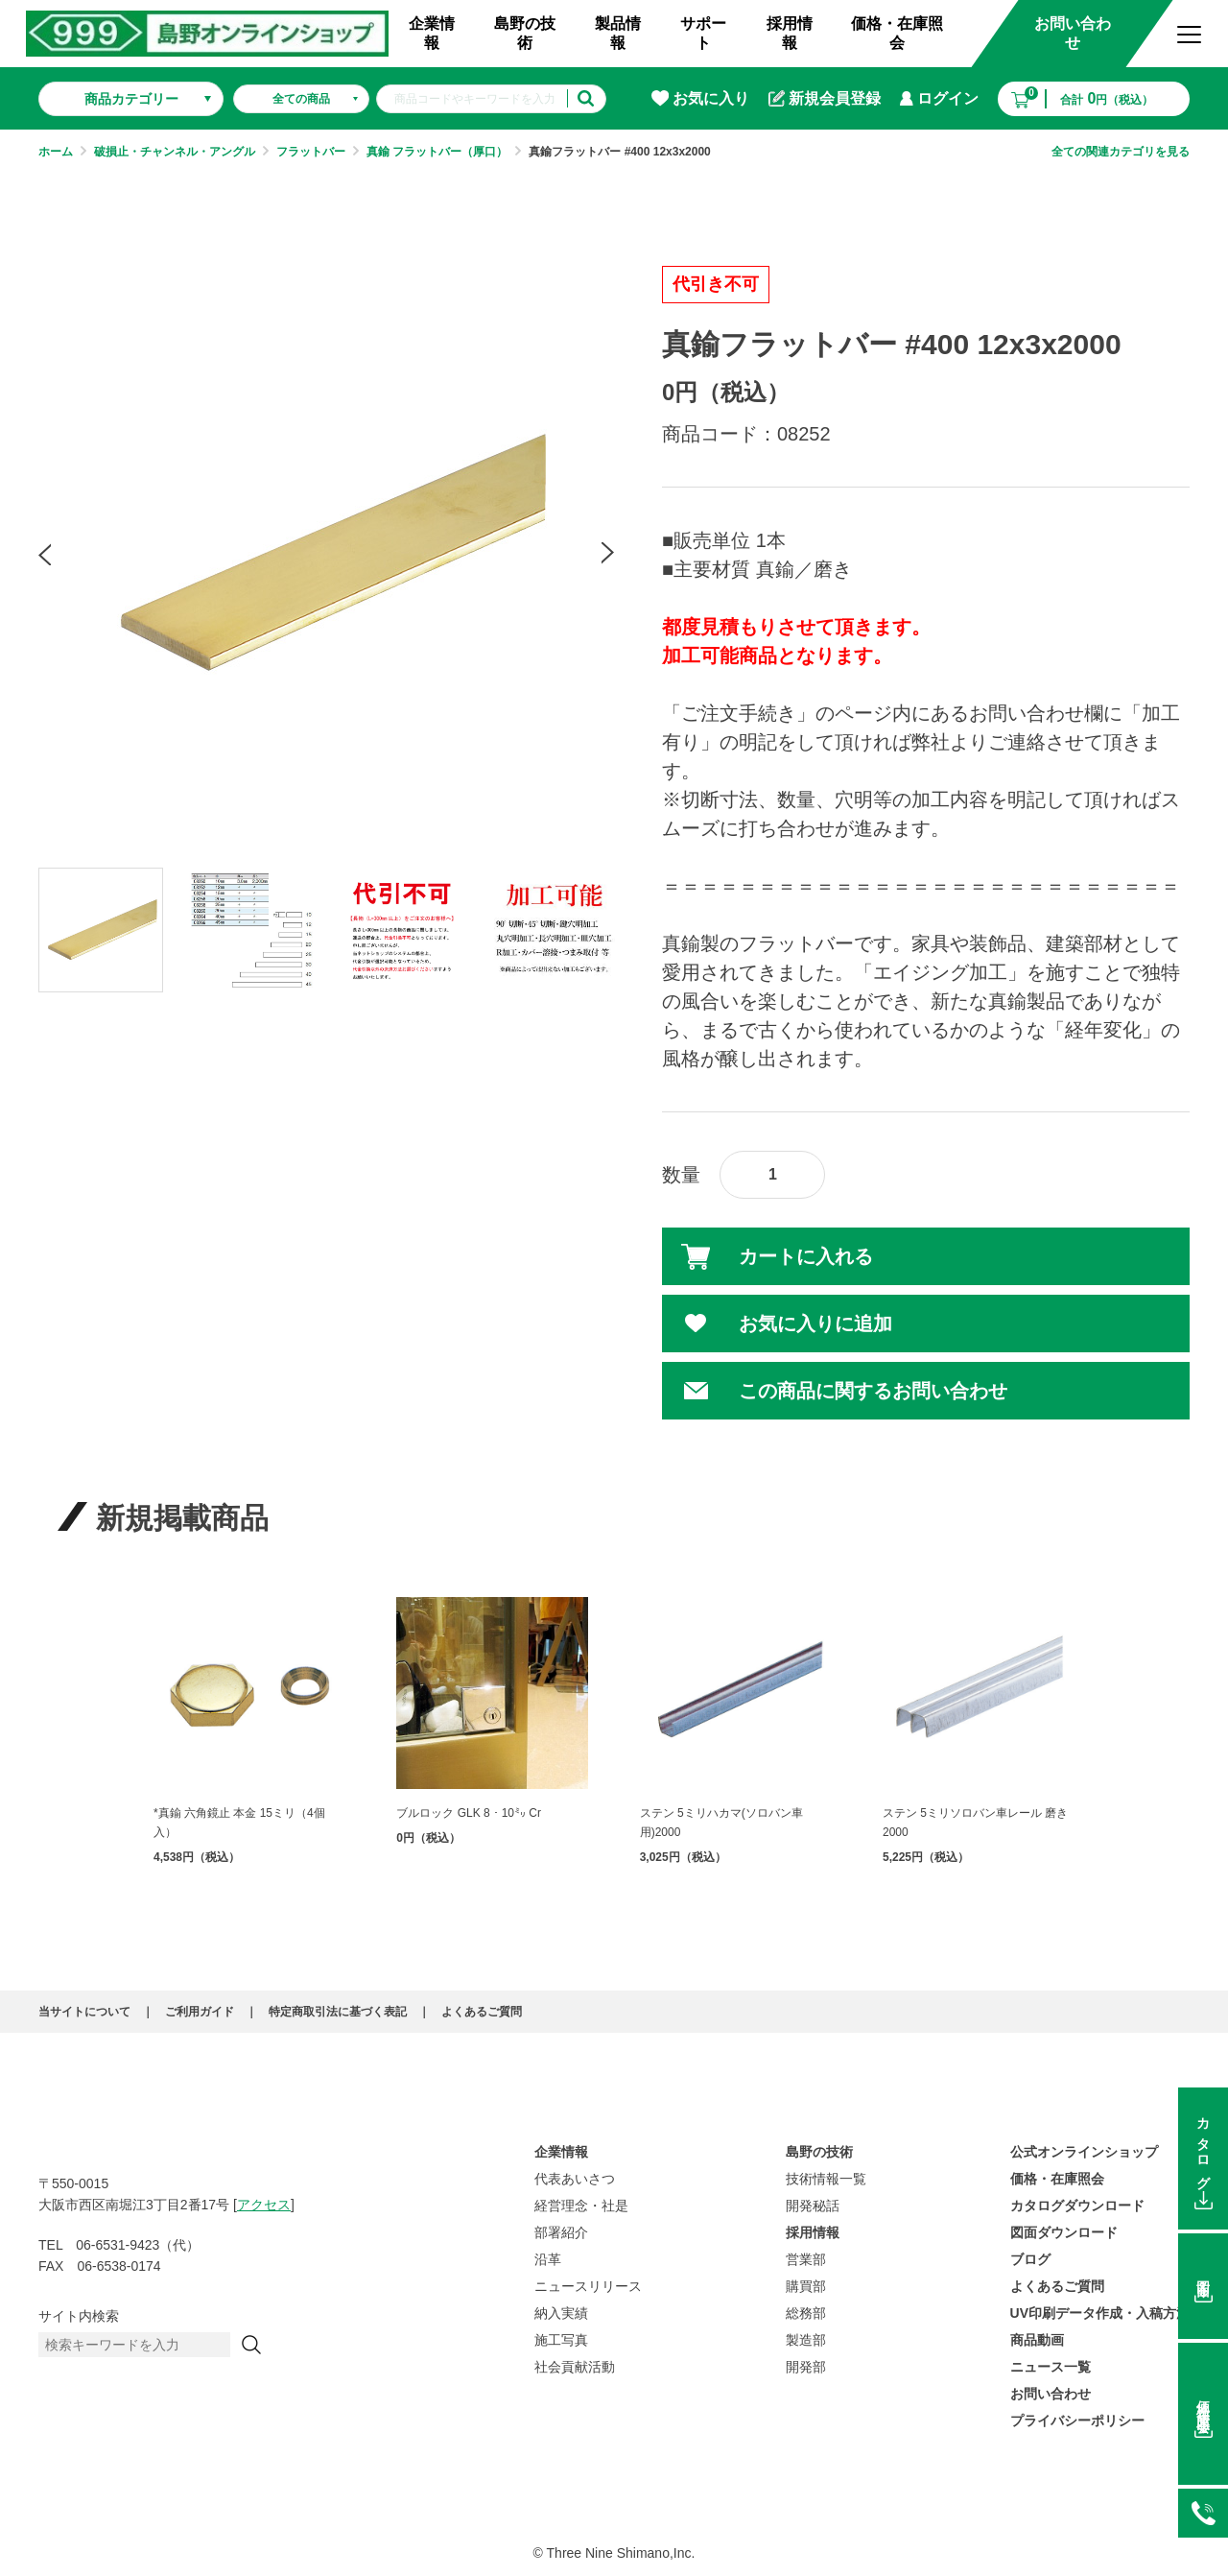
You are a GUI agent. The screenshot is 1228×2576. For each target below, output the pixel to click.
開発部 (806, 2366)
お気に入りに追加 (815, 1323)
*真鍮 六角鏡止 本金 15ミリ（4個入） (239, 1822)
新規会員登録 (824, 98)
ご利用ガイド (199, 2011)
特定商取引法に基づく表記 (338, 2011)
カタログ (1203, 2146)
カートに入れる (806, 1256)
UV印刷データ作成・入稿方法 (1100, 2313)
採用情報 (790, 33)
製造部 (806, 2340)
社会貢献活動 (574, 2366)
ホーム (55, 151)
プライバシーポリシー (1077, 2420)
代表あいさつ (574, 2178)
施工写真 (561, 2340)
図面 (1203, 2274)
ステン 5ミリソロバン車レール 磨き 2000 (975, 1822)
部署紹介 (561, 2232)
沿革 (547, 2259)
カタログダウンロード (1077, 2205)
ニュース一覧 (1050, 2366)
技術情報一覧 (826, 2178)
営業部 (806, 2259)
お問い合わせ (1072, 33)
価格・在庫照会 (897, 33)
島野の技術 (524, 33)
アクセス (264, 2204)
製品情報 (618, 33)
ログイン (939, 98)
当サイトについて (84, 2011)
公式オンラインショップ (1084, 2151)
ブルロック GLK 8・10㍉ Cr (468, 1813)
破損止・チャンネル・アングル (174, 151)
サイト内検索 (78, 2316)
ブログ (1030, 2259)
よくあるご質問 (481, 2011)
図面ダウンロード (1064, 2232)
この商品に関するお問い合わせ (873, 1390)
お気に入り (700, 98)
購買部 (806, 2286)
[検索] (251, 2344)
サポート (703, 33)
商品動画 (1037, 2340)
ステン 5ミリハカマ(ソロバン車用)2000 (721, 1822)
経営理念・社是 (581, 2205)
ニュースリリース (588, 2286)
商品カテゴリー (131, 99)
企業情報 (432, 33)
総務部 (806, 2313)
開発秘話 (812, 2205)
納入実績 (561, 2313)
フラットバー (310, 151)
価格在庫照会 (1203, 2402)
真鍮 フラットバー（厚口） (437, 151)
